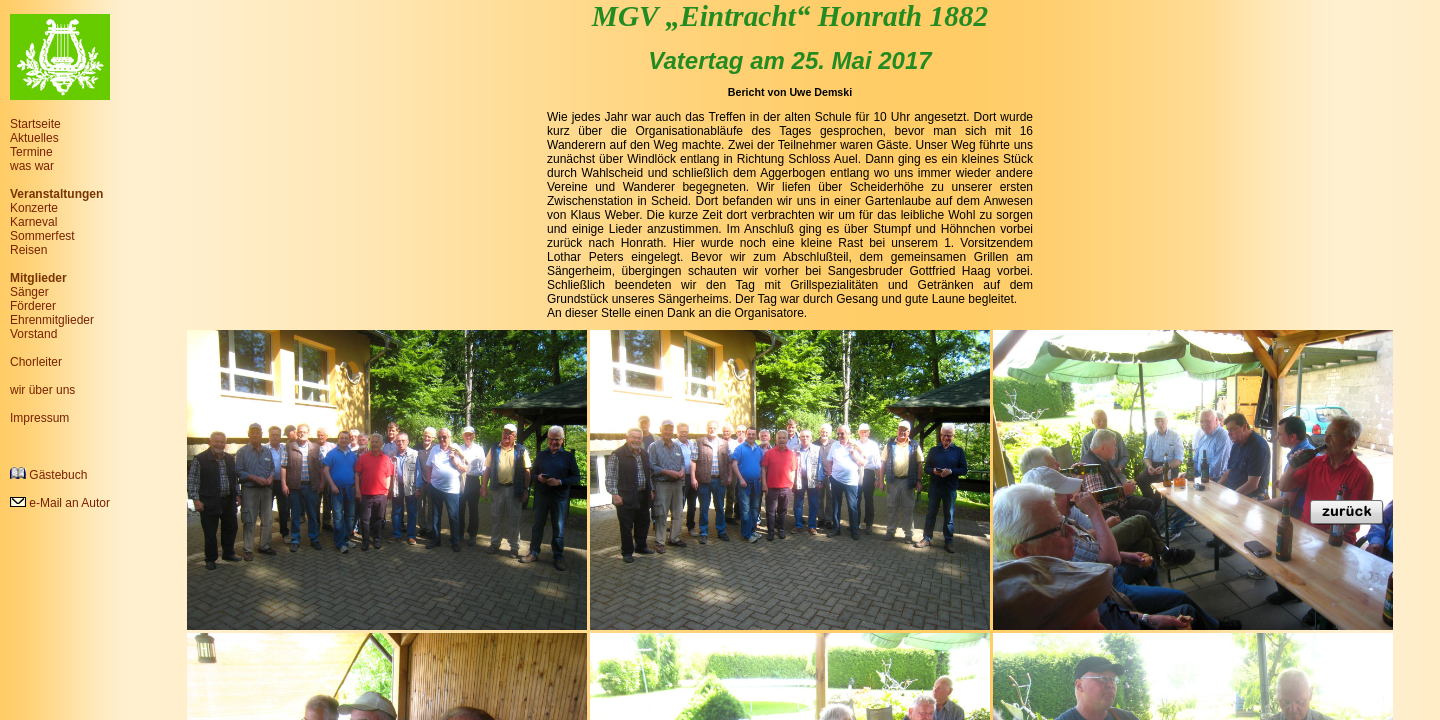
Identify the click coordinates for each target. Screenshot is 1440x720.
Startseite (35, 124)
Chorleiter (36, 362)
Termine (31, 152)
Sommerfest (42, 236)
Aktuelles (34, 138)
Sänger (29, 292)
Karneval (33, 222)
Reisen (28, 250)
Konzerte (34, 208)
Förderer (33, 306)
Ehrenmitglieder (52, 320)
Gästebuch (48, 474)
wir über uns (42, 390)
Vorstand (33, 334)
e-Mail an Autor (60, 503)
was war (32, 166)
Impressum (39, 418)
